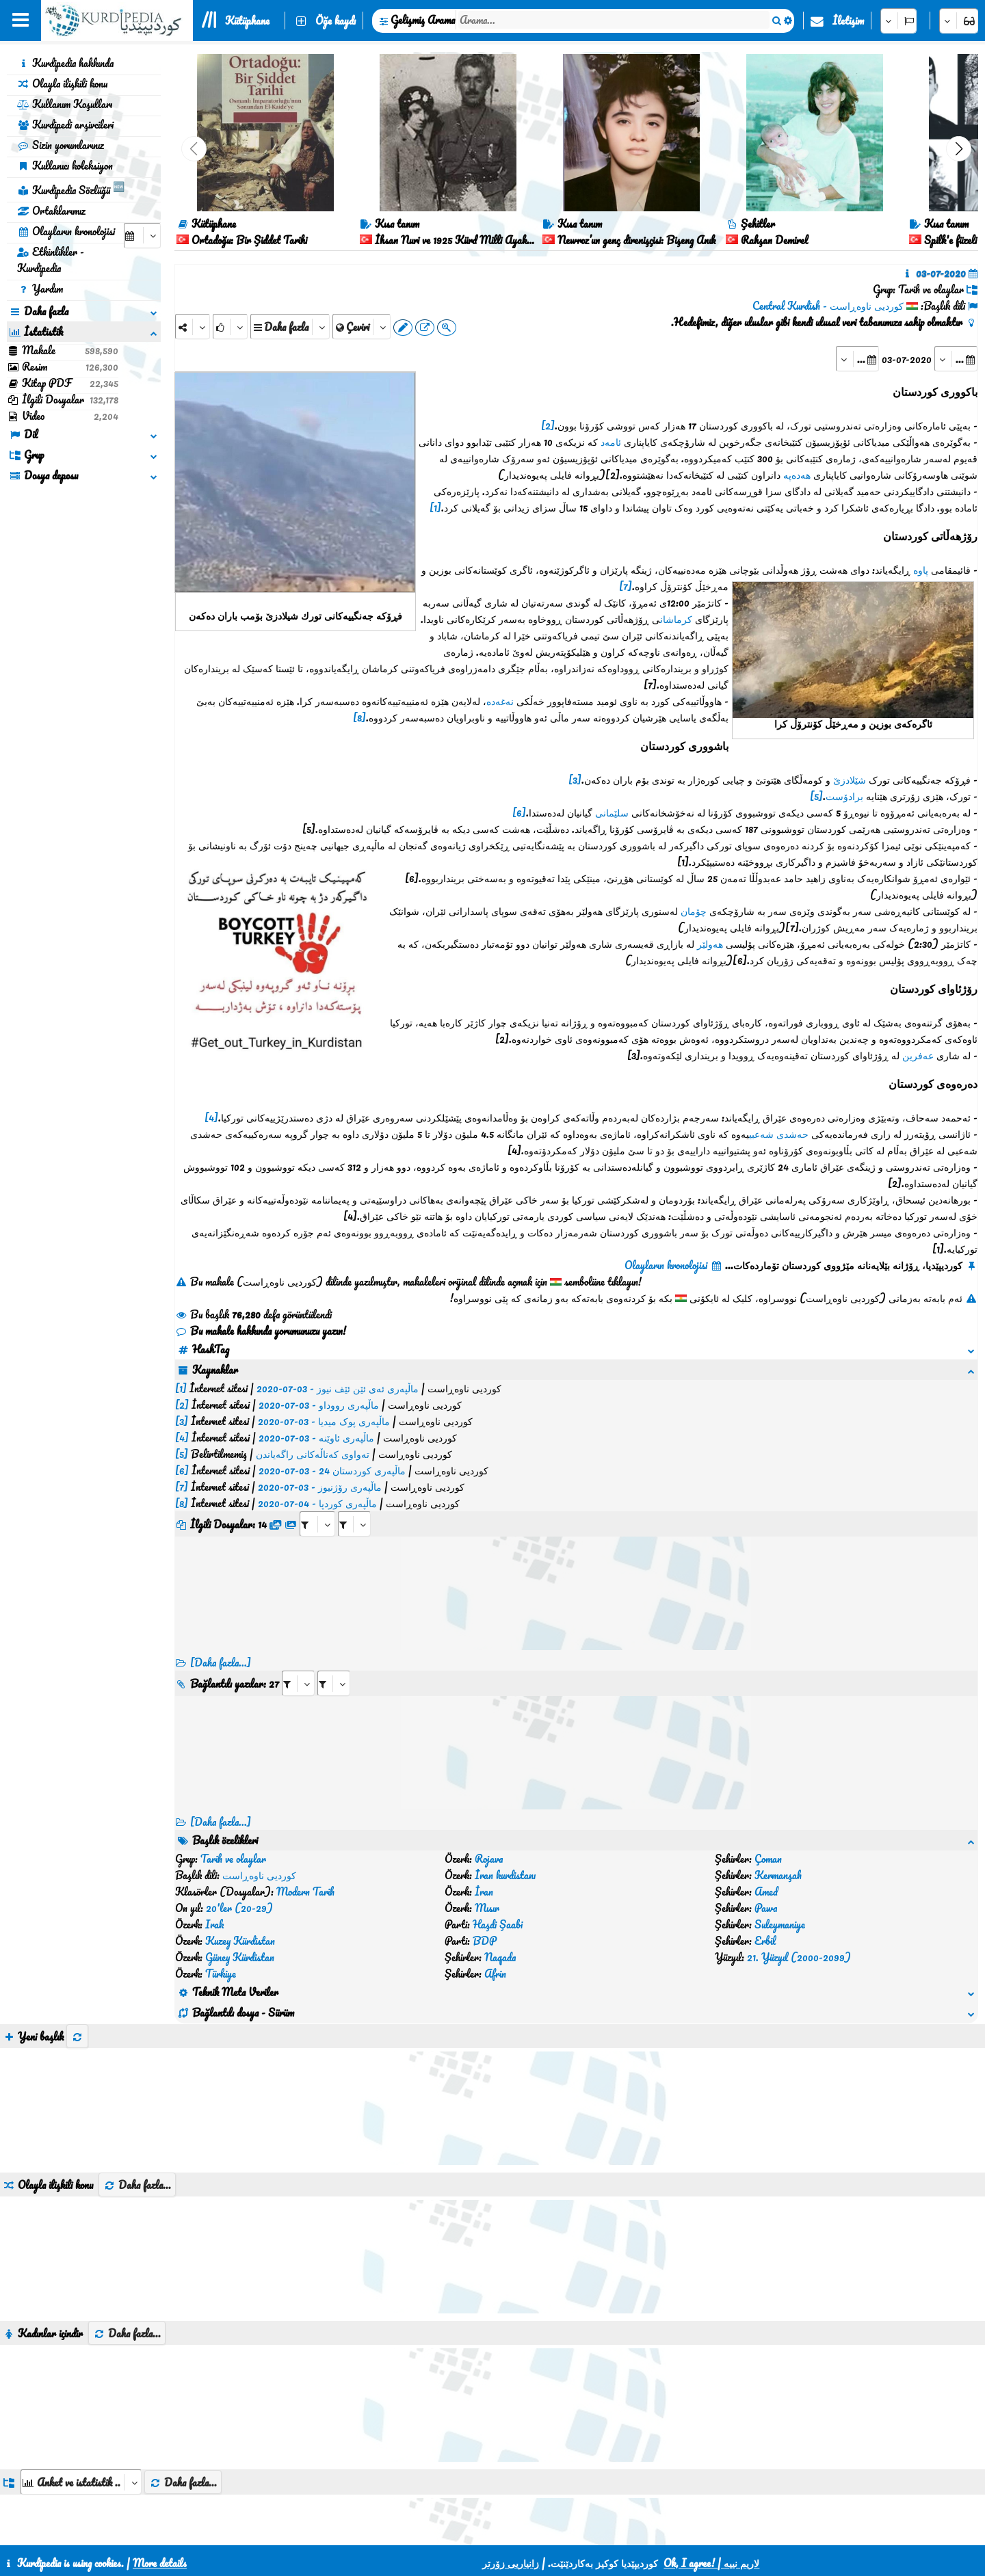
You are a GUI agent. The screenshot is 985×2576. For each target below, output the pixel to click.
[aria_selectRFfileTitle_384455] (354, 1393)
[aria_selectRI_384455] (298, 1552)
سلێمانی (612, 812)
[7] (625, 586)
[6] (519, 812)
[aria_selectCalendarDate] (142, 236)
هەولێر (710, 943)
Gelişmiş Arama (423, 20)
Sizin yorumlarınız (60, 145)
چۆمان (694, 911)
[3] (574, 779)
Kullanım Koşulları (64, 104)
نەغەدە (500, 701)
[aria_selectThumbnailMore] (89, 2369)
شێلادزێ (849, 779)
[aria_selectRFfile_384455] (317, 1393)
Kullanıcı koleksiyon (65, 165)
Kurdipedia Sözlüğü (70, 188)
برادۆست (844, 796)
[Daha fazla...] (220, 1531)
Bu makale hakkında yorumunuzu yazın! (260, 1331)
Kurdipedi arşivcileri (65, 124)
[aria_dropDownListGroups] (81, 2219)
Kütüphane (247, 20)
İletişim (848, 20)
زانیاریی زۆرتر (510, 2563)
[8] (359, 717)
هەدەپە (797, 474)
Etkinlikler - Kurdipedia (50, 259)
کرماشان (676, 619)
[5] (816, 796)
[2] (548, 425)
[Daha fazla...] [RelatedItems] (220, 1690)
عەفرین (918, 1055)
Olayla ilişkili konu (62, 83)
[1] (435, 507)
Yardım (40, 288)
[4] (211, 1117)
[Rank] (230, 326)
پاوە (920, 569)
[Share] (192, 326)
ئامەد (611, 442)
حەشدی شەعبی (779, 1134)
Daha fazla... (137, 1922)
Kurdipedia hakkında (65, 63)
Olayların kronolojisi (66, 231)
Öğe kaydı (335, 20)
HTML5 (518, 2529)
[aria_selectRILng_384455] (334, 1552)
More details (160, 2563)
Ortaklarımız (51, 210)
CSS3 (465, 2529)
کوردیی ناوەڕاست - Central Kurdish (828, 305)
